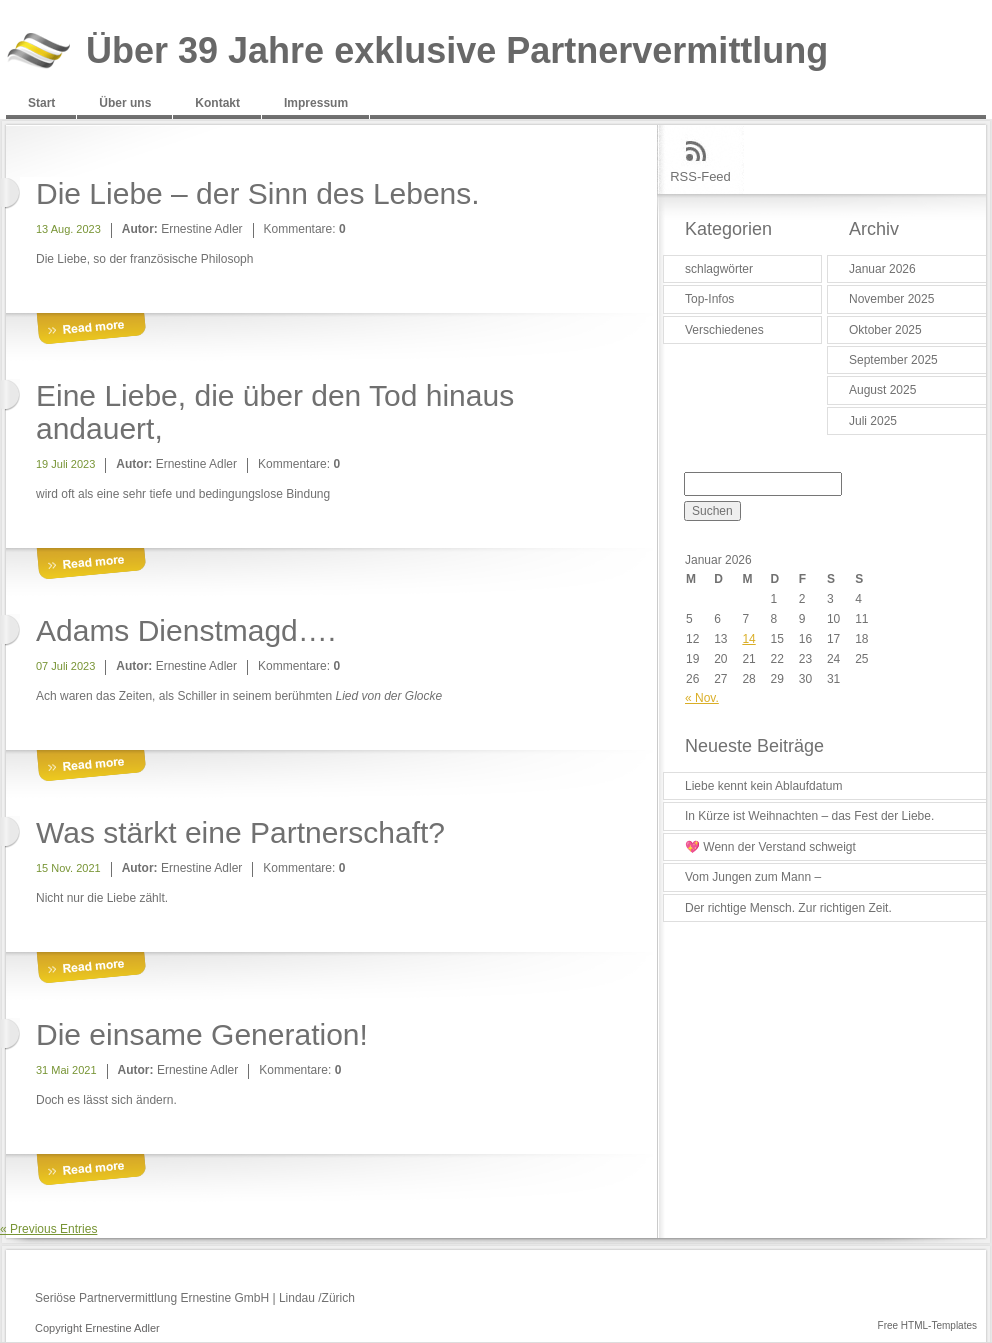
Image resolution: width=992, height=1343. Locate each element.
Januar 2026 (882, 269)
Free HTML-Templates (927, 1325)
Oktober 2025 (885, 330)
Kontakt (217, 103)
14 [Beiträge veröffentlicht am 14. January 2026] (748, 639)
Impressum (316, 103)
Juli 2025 (873, 421)
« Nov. (702, 698)
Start (41, 103)
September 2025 (893, 360)
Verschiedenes (724, 330)
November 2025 (891, 299)
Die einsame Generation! (202, 1034)
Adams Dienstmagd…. (186, 630)
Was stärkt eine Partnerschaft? (240, 832)
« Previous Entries (48, 1229)
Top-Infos (709, 299)
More (91, 329)
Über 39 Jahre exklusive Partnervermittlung (457, 51)
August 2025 (882, 390)
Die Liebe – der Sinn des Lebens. (258, 193)
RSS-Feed (700, 176)
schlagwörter (719, 269)
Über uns (125, 103)
